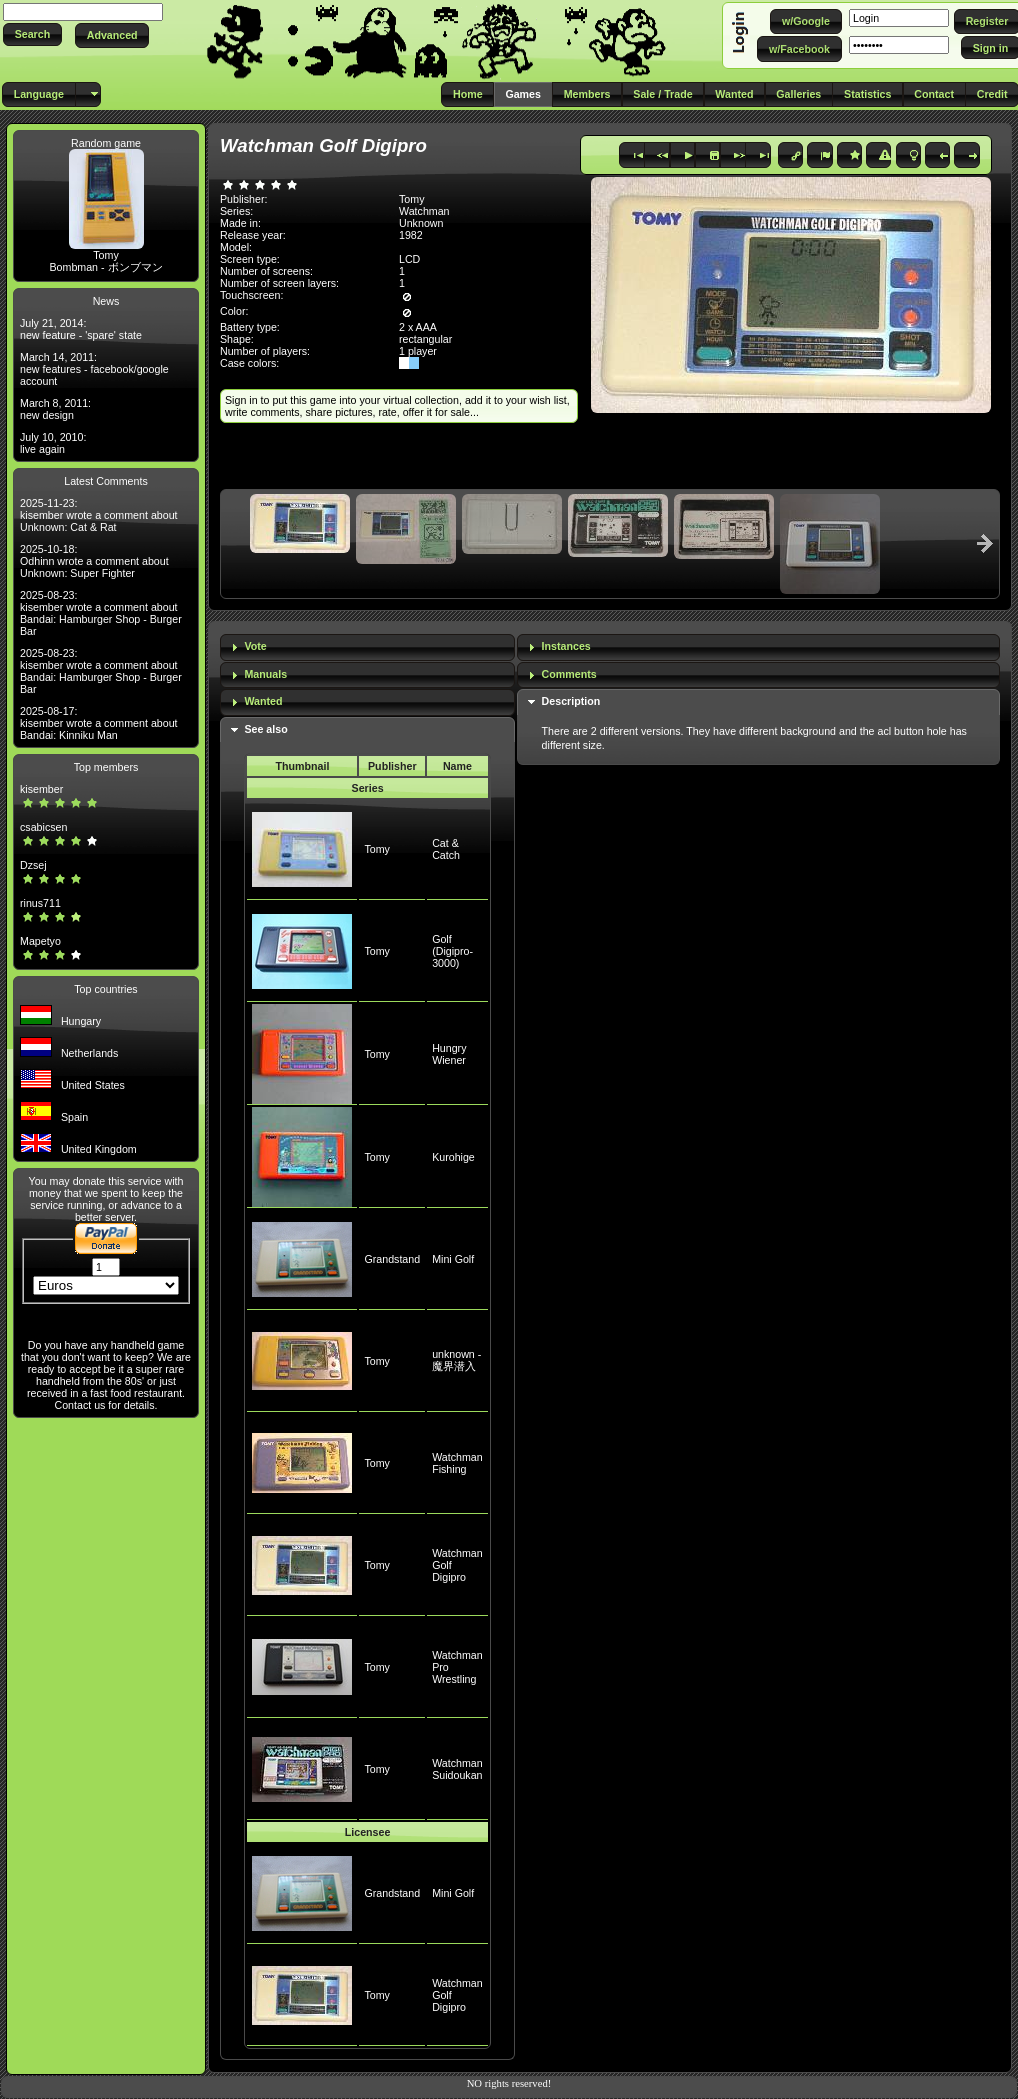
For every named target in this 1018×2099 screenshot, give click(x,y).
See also (265, 729)
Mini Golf (453, 1259)
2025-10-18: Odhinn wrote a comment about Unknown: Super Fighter (94, 561)
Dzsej (33, 865)
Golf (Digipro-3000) (452, 951)
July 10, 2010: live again (53, 443)
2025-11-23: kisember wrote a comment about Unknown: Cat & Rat (99, 515)
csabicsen (43, 827)
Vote (255, 646)
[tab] (367, 647)
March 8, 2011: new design (55, 409)
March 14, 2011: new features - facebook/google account (94, 369)
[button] (32, 34)
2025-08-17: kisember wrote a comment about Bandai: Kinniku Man (99, 723)
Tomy (105, 255)
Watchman (424, 211)
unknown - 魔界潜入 (456, 1360)
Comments (569, 674)
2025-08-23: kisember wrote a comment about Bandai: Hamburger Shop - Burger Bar (101, 613)
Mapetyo (40, 941)
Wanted (263, 701)
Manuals (265, 674)
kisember (41, 789)
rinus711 (40, 903)
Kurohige (453, 1157)
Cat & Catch (446, 849)
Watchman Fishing (457, 1463)
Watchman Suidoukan (457, 1769)
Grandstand (392, 1259)
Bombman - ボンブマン (105, 267)
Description (571, 701)
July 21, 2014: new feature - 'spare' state (81, 329)
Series (368, 788)
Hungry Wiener (449, 1054)
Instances (566, 646)
